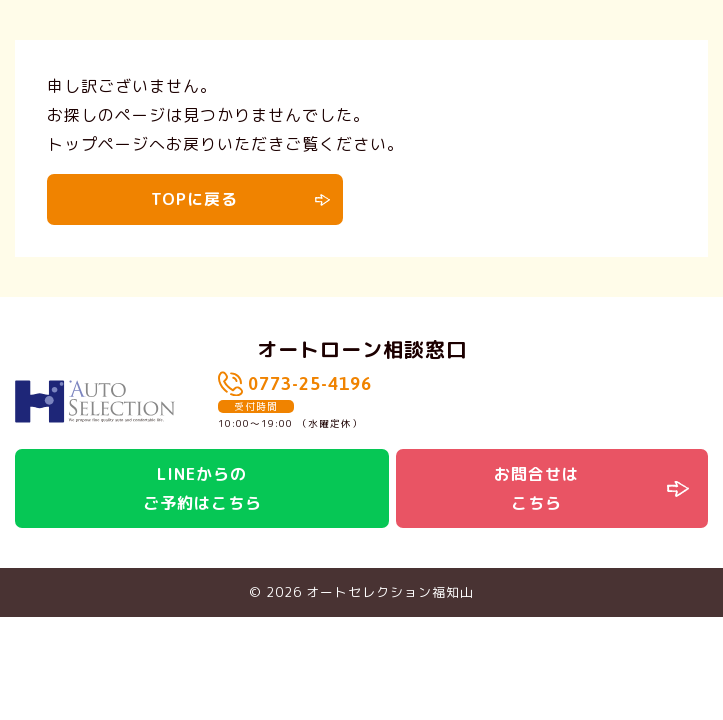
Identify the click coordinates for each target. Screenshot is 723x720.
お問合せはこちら (536, 488)
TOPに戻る (194, 199)
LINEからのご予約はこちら (202, 488)
